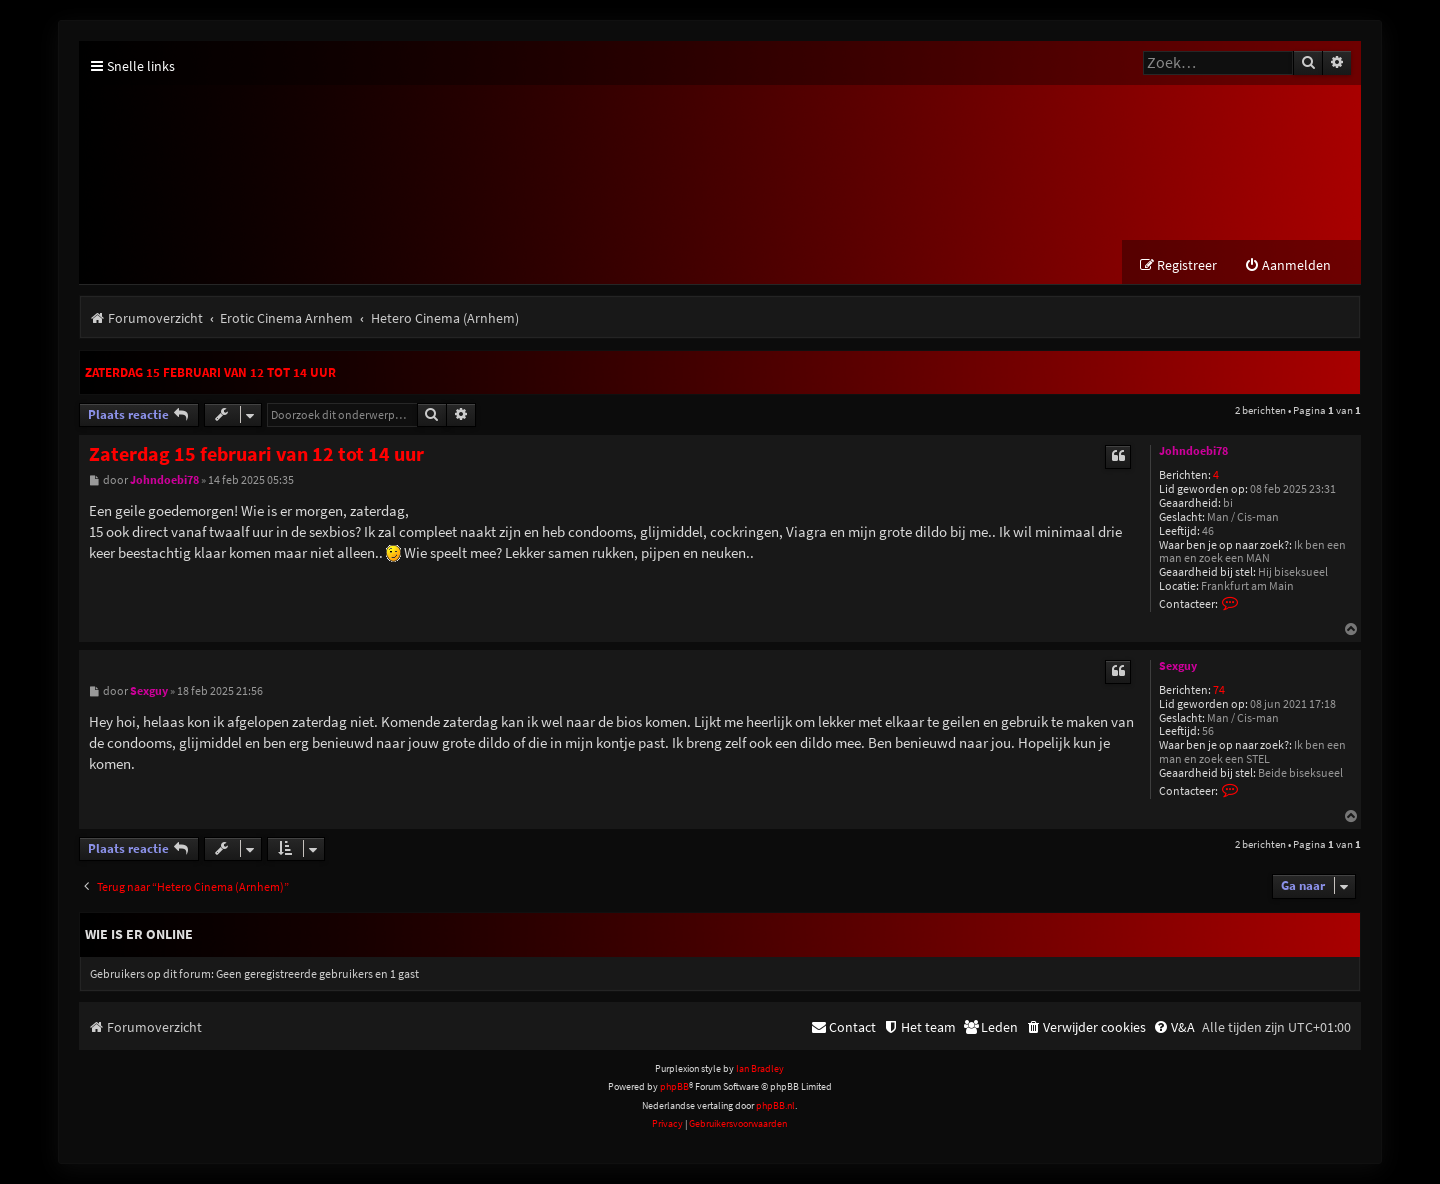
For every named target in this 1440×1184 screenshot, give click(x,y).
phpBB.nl (775, 1105)
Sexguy (1178, 666)
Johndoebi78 (1193, 451)
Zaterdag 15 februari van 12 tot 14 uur (210, 372)
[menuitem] (1287, 265)
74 (1219, 690)
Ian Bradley (760, 1068)
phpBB (674, 1086)
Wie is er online (139, 934)
